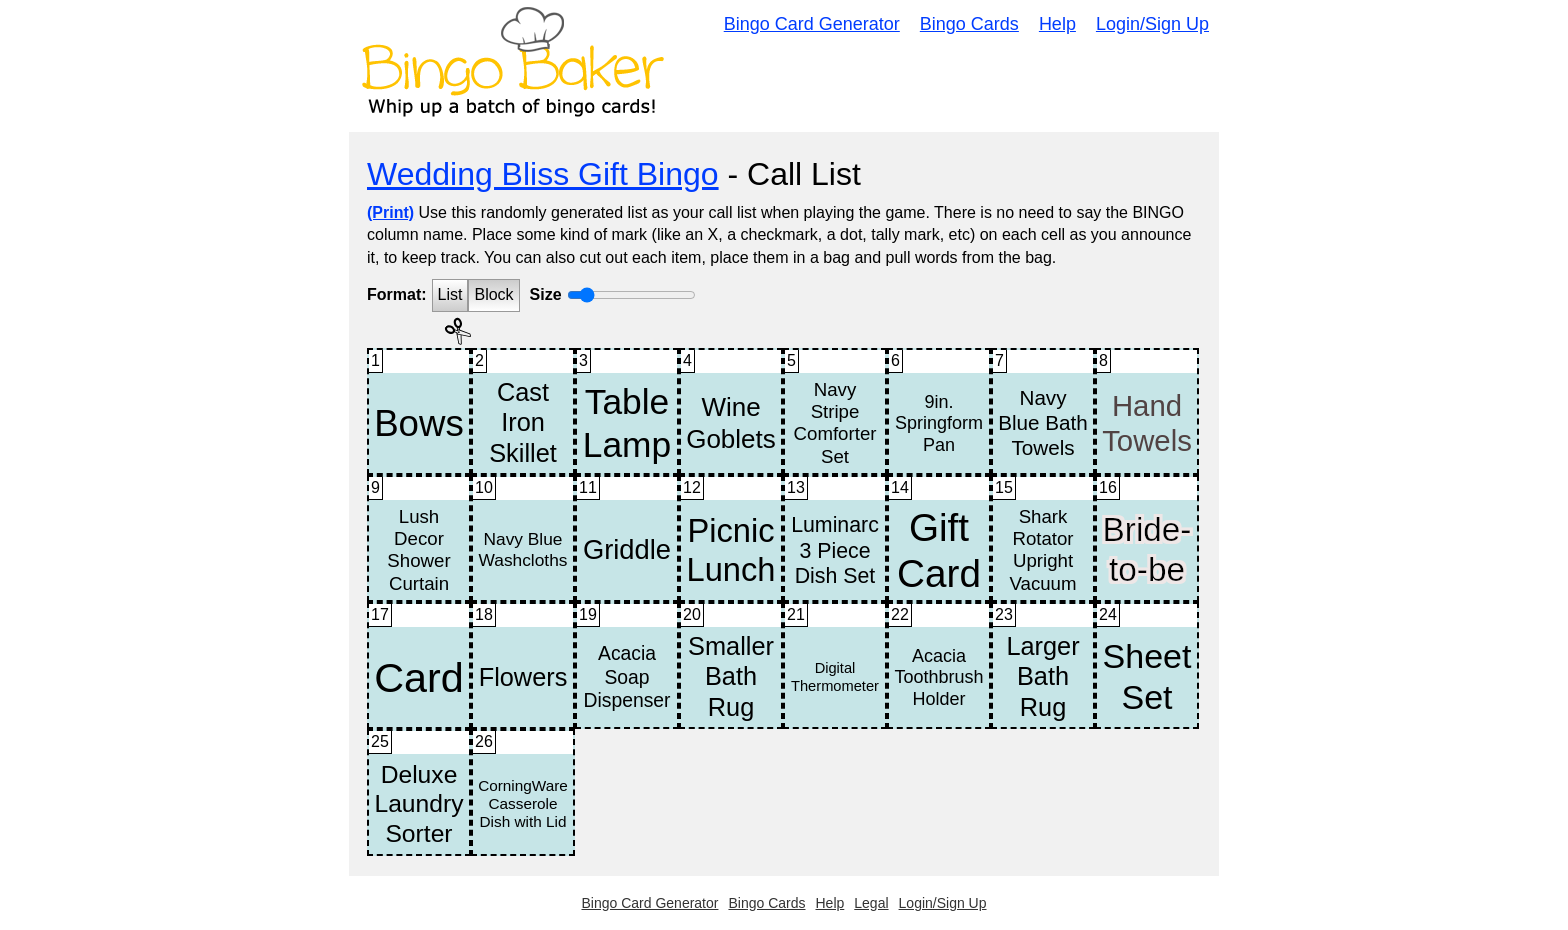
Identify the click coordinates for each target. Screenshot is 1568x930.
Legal (871, 903)
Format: (397, 294)
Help (1057, 24)
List (450, 294)
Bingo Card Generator (812, 24)
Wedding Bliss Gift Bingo (543, 174)
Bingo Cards (969, 24)
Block (493, 294)
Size (546, 294)
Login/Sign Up (1152, 24)
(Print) (390, 212)
